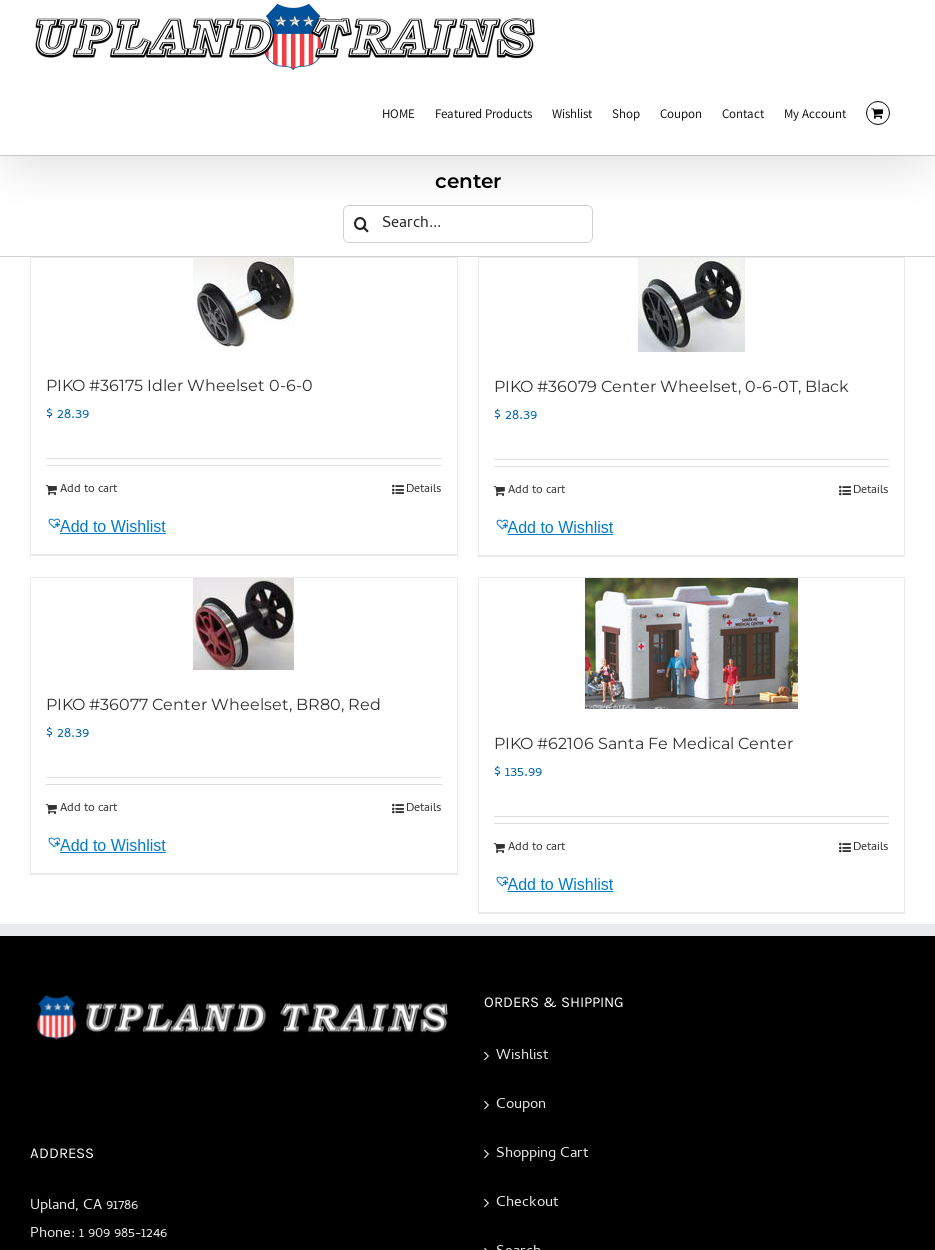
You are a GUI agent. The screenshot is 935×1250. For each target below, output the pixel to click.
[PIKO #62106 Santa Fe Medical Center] (692, 643)
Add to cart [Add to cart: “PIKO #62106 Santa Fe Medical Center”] (536, 848)
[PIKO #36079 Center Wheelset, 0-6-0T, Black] (692, 305)
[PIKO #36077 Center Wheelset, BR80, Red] (244, 624)
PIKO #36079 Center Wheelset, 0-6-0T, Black (671, 386)
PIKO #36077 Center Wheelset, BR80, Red (213, 704)
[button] (143, 527)
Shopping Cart (542, 1154)
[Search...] (468, 224)
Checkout (527, 1203)
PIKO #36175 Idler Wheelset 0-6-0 (179, 385)
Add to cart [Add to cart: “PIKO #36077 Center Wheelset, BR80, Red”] (88, 809)
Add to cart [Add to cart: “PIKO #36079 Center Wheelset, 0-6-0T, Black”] (536, 491)
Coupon (521, 1105)
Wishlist (522, 1056)
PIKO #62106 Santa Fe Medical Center (643, 743)
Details (424, 490)
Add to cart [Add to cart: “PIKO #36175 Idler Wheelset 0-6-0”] (88, 490)
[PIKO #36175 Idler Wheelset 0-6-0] (244, 304)
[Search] (362, 224)
